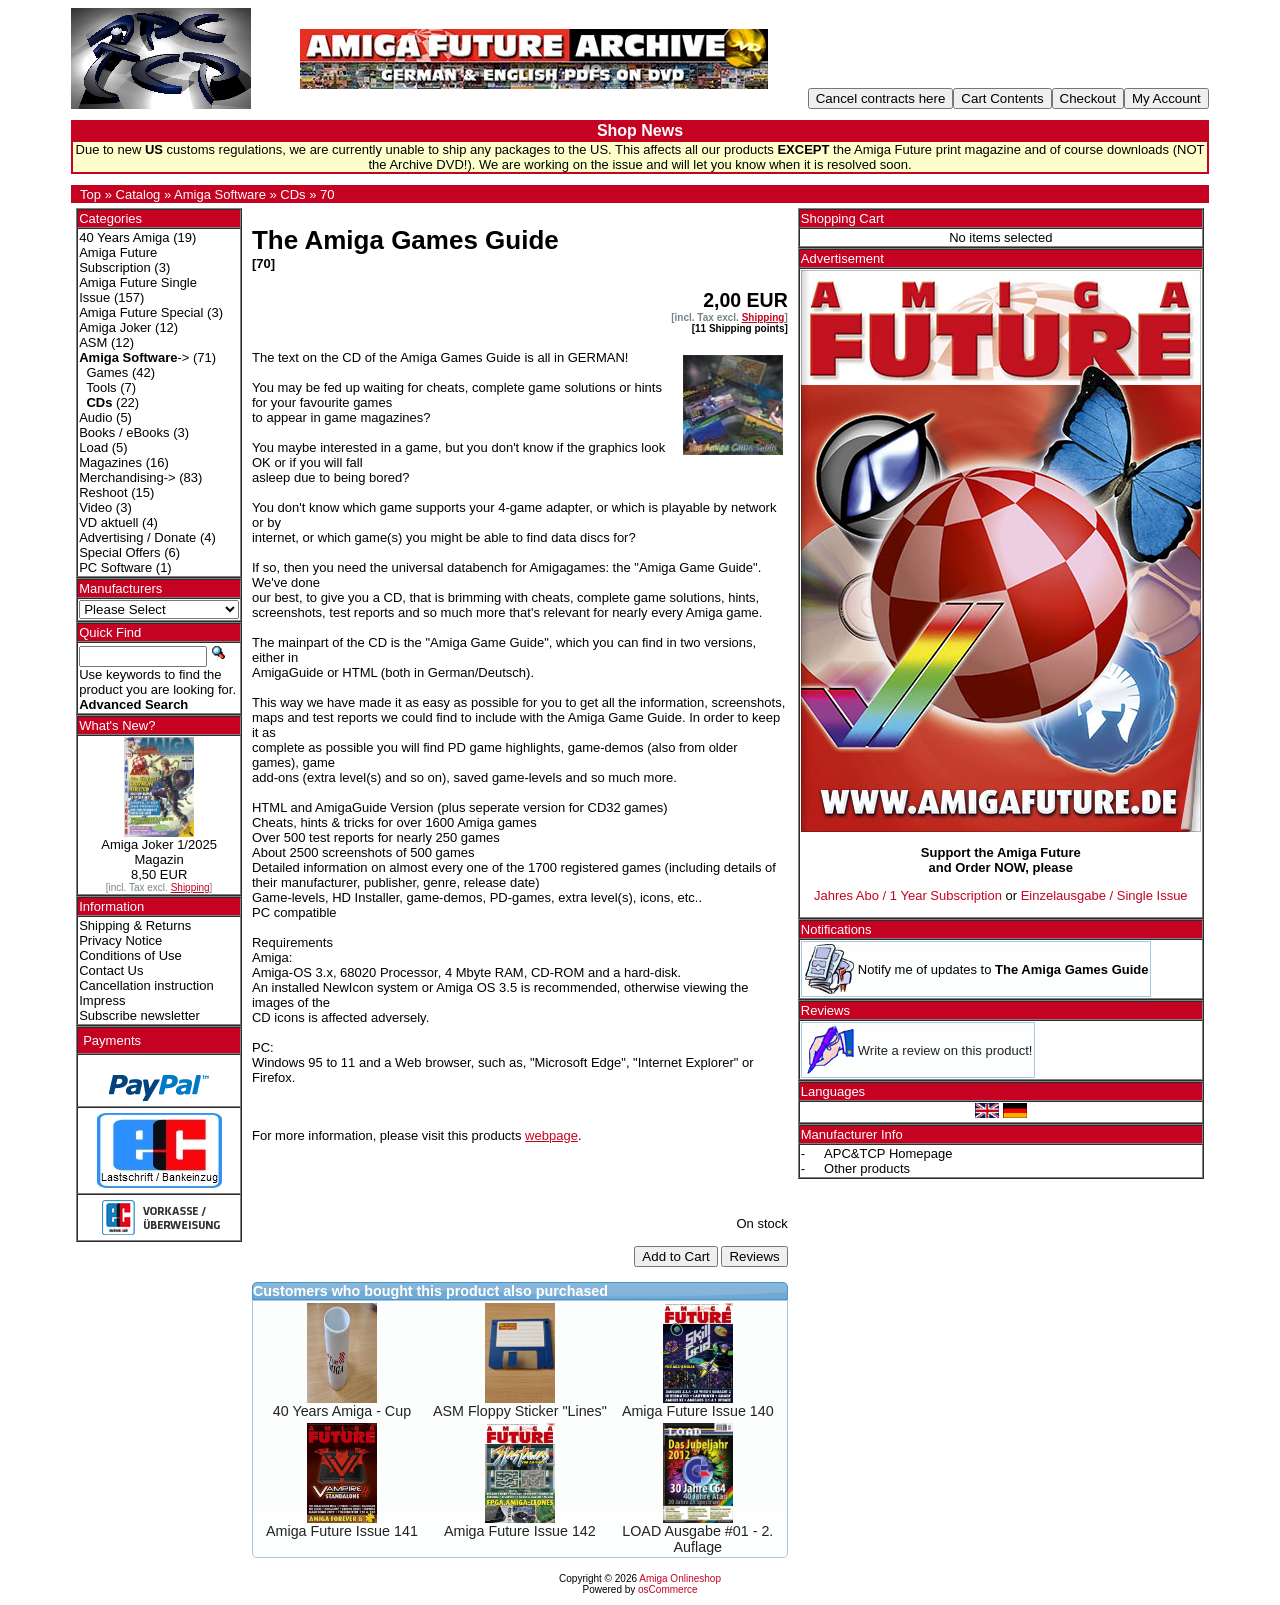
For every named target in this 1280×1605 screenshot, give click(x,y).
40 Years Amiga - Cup (342, 1411)
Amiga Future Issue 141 (342, 1531)
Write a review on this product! (945, 1050)
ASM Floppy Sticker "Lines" (520, 1411)
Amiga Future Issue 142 (520, 1531)
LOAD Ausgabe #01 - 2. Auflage (697, 1539)
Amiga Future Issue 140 (698, 1411)
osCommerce (667, 1589)
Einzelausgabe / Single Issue (1104, 895)
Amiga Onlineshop (680, 1578)
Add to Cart (675, 1256)
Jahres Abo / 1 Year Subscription (908, 895)
